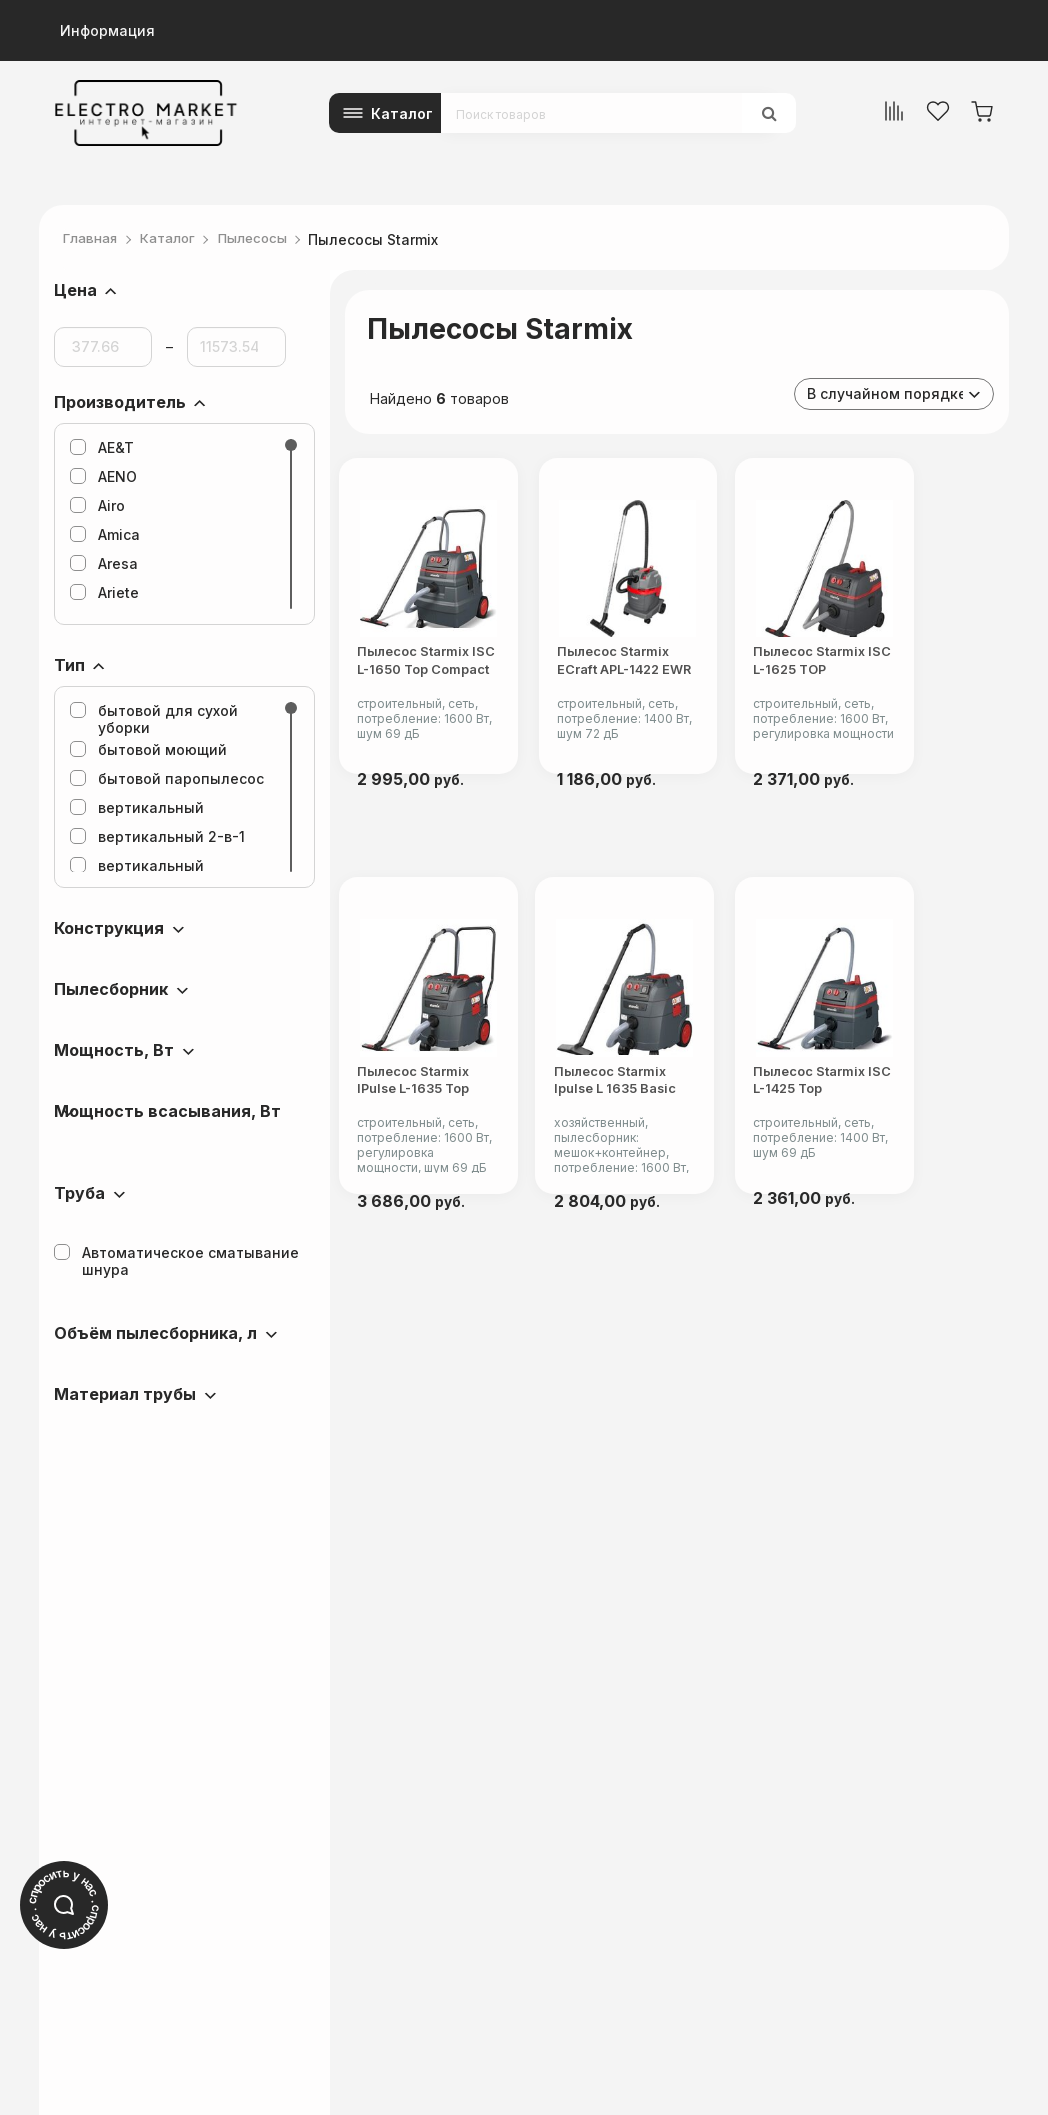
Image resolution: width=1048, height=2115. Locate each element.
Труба (79, 1193)
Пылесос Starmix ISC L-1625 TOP (908, 718)
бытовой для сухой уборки (154, 719)
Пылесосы (268, 239)
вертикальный (137, 807)
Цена (75, 290)
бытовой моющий (148, 749)
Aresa (104, 563)
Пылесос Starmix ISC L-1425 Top (908, 1180)
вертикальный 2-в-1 (157, 836)
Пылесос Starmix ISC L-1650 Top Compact (445, 718)
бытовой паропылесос (167, 778)
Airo (97, 505)
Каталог (402, 113)
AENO (103, 476)
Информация (107, 30)
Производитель (120, 402)
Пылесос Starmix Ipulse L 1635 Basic (668, 1178)
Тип (69, 665)
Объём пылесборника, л (155, 1333)
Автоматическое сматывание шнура (176, 1261)
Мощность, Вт (114, 1050)
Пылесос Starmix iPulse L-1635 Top (432, 1178)
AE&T (102, 447)
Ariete (104, 592)
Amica (105, 534)
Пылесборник (111, 989)
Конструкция (109, 928)
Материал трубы (125, 1394)
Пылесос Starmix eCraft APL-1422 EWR (674, 718)
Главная (93, 239)
